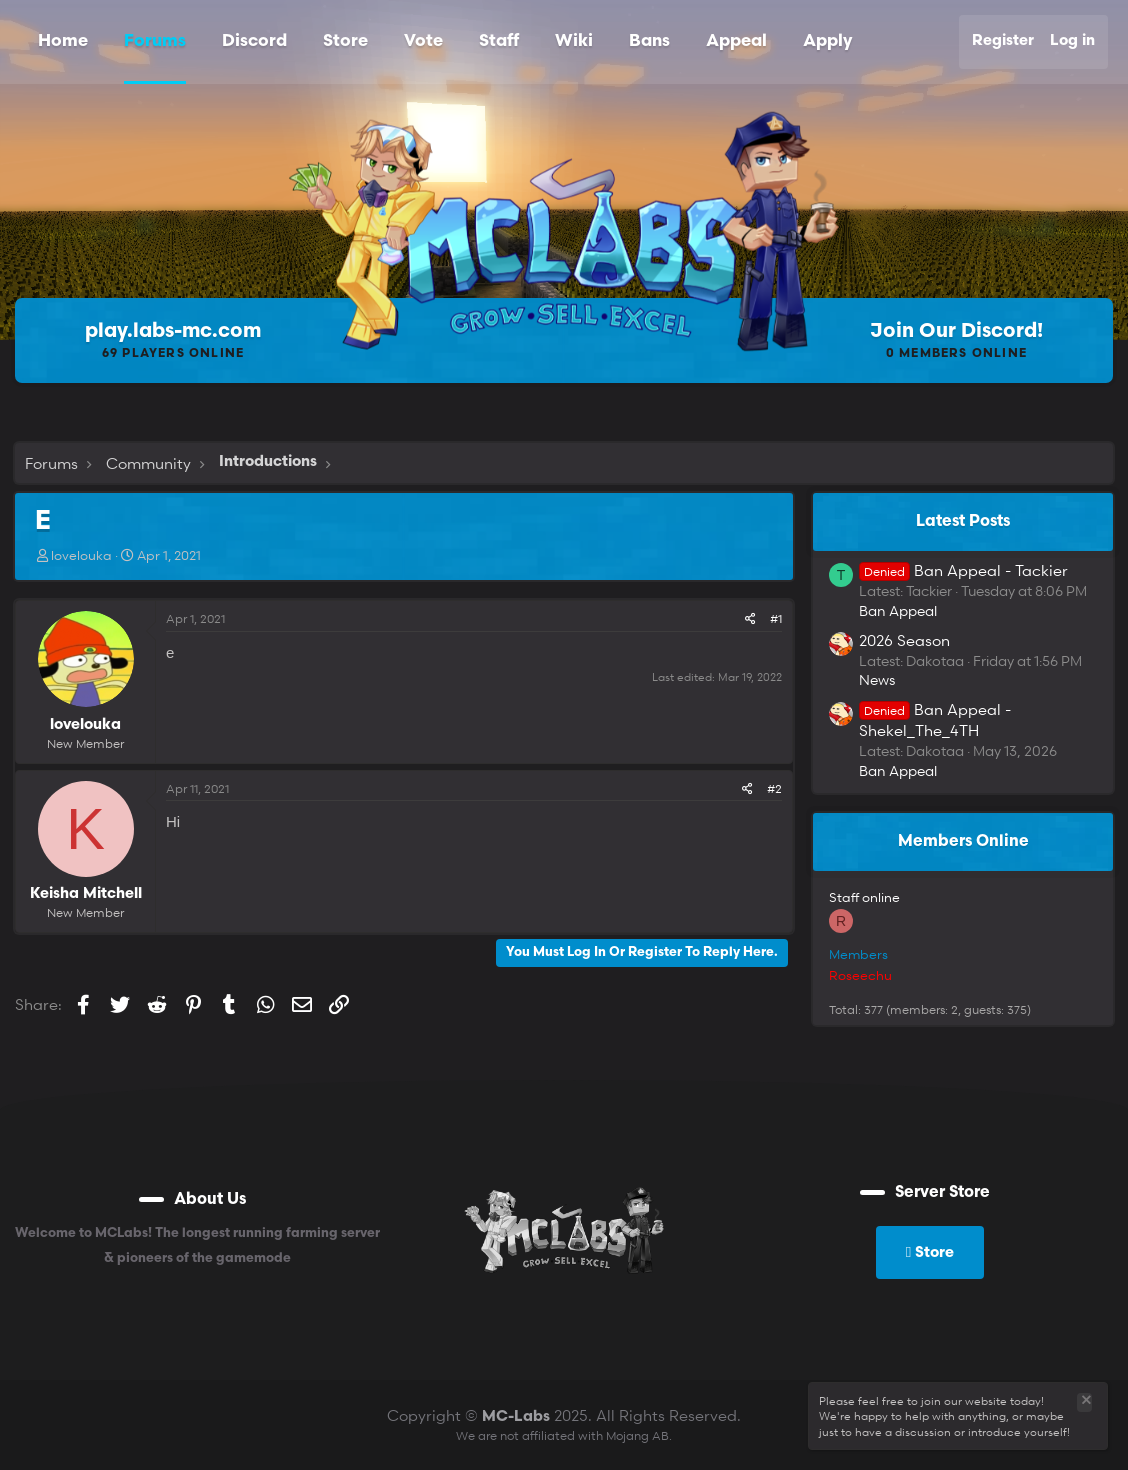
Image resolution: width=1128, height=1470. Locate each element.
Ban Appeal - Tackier (963, 570)
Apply (827, 41)
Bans (649, 41)
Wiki (574, 41)
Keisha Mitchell (86, 894)
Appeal (736, 41)
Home (63, 41)
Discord (254, 41)
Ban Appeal (898, 610)
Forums (155, 41)
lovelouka (81, 555)
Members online (963, 842)
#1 (776, 618)
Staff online (864, 897)
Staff (499, 41)
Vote (423, 41)
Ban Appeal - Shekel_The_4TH (935, 719)
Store (345, 41)
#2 (774, 788)
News (877, 679)
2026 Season (904, 640)
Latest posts (963, 522)
